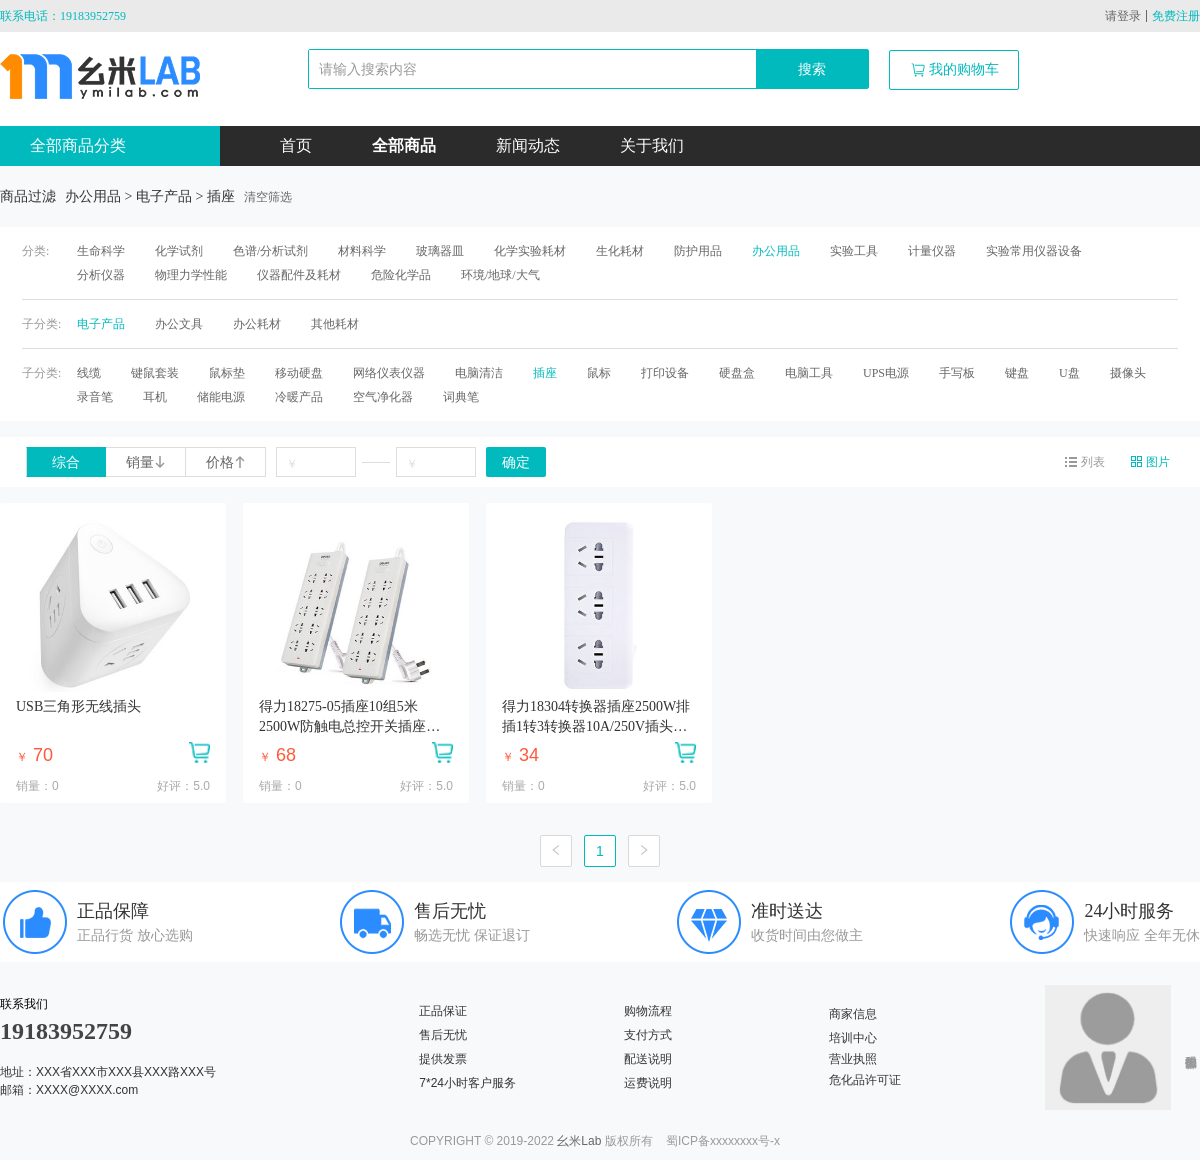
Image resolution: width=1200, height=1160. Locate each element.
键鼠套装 (155, 373)
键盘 (1017, 373)
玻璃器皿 (440, 251)
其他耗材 (335, 324)
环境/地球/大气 (500, 275)
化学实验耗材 (530, 251)
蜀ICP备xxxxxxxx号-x (723, 1141)
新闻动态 (528, 145)
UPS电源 (886, 373)
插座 (545, 373)
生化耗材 (620, 251)
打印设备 (665, 373)
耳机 (155, 397)
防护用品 (698, 251)
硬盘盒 (737, 373)
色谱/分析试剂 (270, 251)
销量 (146, 462)
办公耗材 (257, 324)
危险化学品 (401, 275)
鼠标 (599, 373)
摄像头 (1128, 373)
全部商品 (404, 145)
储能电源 (221, 397)
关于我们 (652, 145)
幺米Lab (579, 1141)
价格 (226, 462)
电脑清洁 (479, 373)
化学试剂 (179, 251)
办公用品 (776, 251)
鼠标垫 (227, 373)
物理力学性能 (191, 275)
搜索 (812, 69)
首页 (296, 145)
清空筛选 (268, 197)
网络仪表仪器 (389, 373)
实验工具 (854, 251)
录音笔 (95, 397)
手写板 (957, 373)
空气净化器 (383, 397)
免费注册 (1176, 16)
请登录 (1123, 16)
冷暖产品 (299, 397)
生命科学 (101, 251)
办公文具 (179, 324)
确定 (516, 462)
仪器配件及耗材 (299, 275)
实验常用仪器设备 (1034, 251)
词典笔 (461, 397)
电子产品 (101, 324)
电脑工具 (809, 373)
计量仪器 (932, 251)
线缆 (89, 373)
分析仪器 (101, 275)
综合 (66, 462)
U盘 (1069, 373)
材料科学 (362, 251)
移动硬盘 (299, 373)
